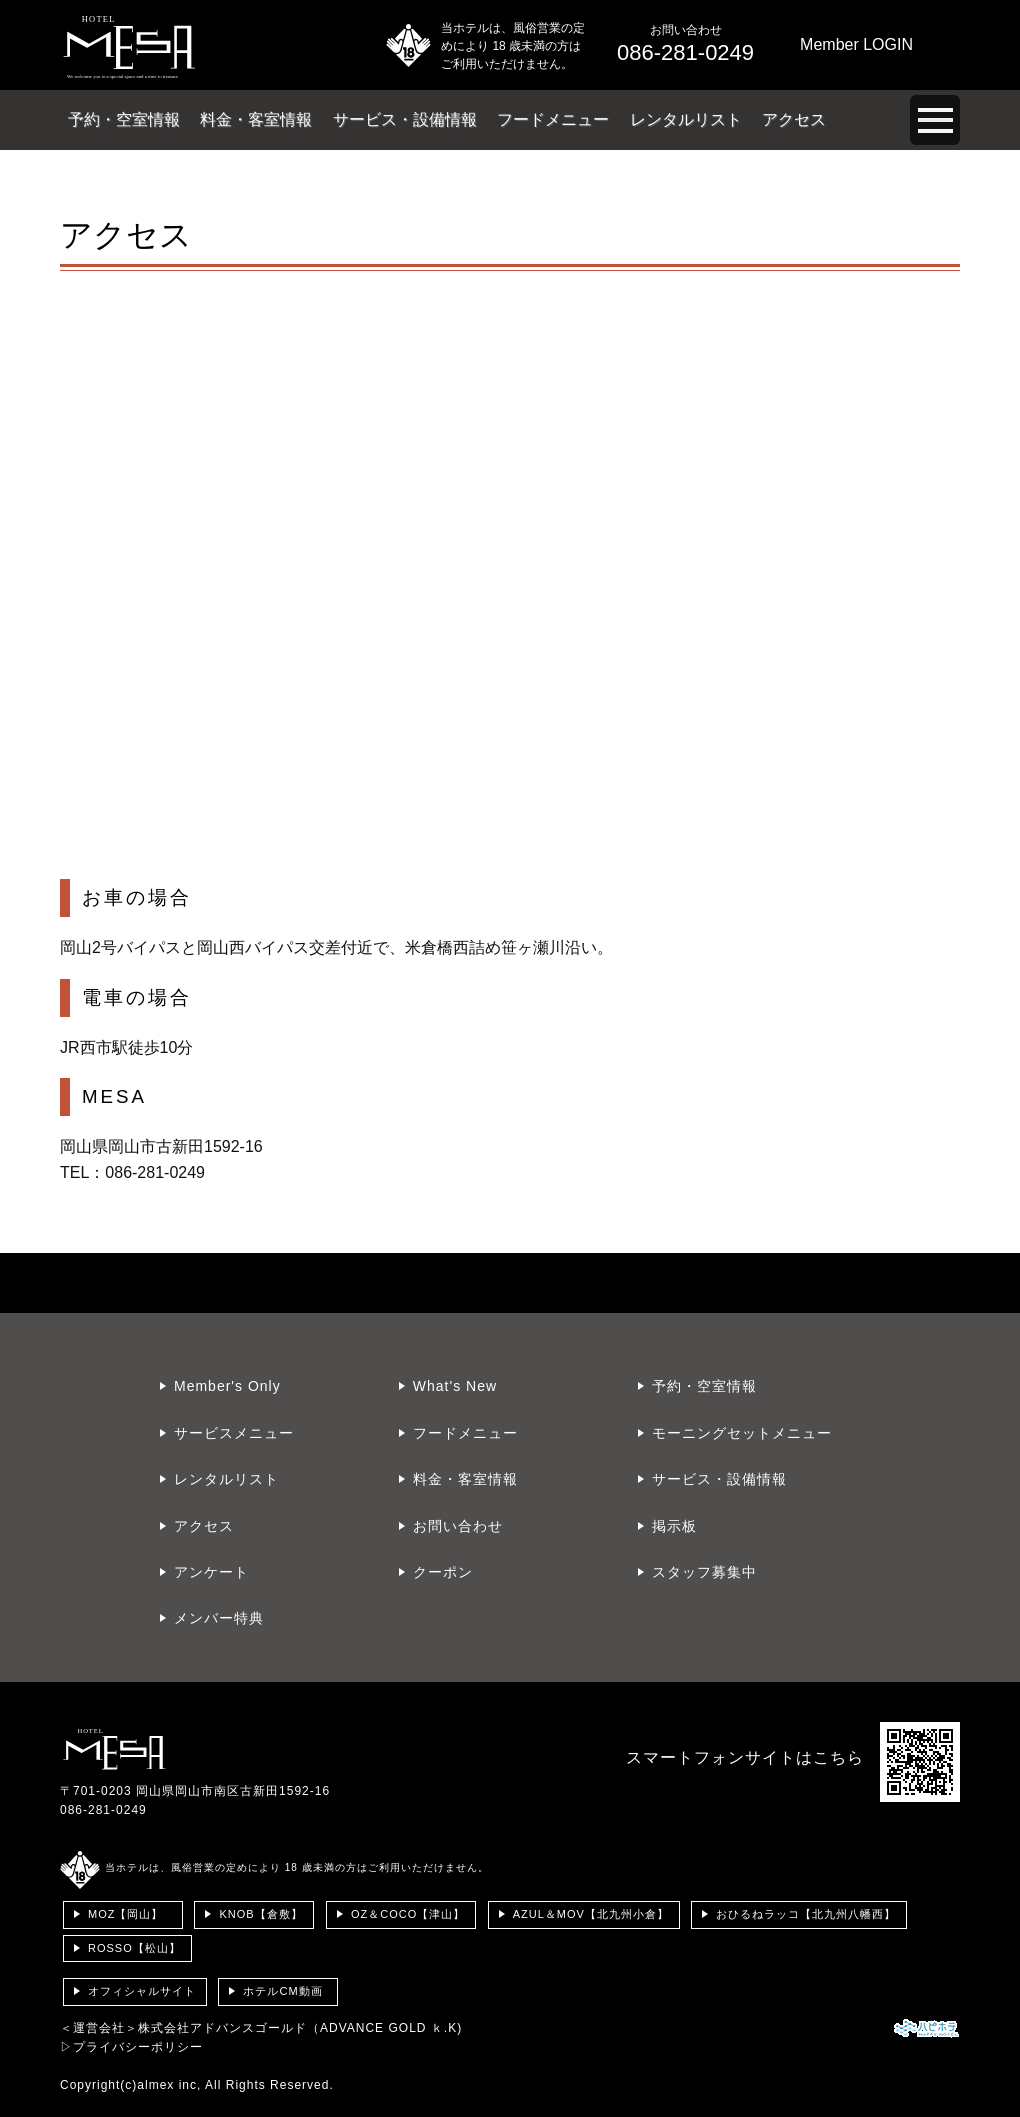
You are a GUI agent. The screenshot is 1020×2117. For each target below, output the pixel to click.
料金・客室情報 (256, 119)
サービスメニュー (234, 1433)
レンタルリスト (686, 119)
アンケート (211, 1572)
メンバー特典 (219, 1618)
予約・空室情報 (124, 119)
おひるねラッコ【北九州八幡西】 (806, 1914)
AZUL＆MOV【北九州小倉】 (591, 1914)
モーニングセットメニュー (742, 1433)
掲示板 (674, 1526)
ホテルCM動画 (282, 1991)
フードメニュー (553, 119)
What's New (455, 1386)
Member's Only (227, 1386)
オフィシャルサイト (142, 1991)
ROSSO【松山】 (134, 1948)
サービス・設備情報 (405, 119)
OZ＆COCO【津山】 (408, 1914)
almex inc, (169, 2085)
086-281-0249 (103, 1810)
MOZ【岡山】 (125, 1914)
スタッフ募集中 (704, 1572)
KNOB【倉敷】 (260, 1914)
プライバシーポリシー (138, 2047)
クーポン (443, 1572)
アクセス (794, 119)
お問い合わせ (458, 1526)
